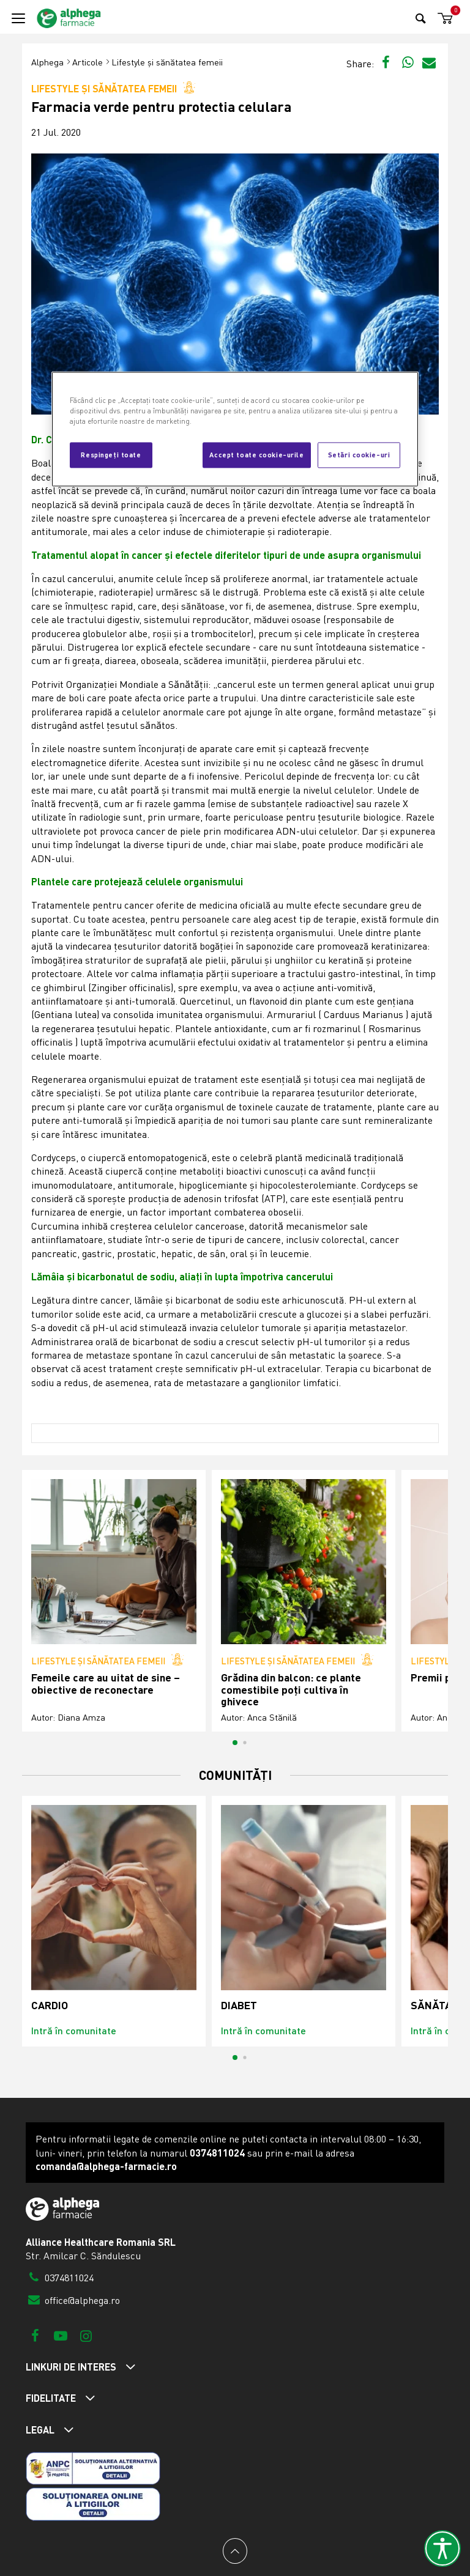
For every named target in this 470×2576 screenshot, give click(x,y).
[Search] (421, 18)
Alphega (47, 62)
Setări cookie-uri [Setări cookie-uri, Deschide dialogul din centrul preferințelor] (359, 455)
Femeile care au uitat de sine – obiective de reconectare (105, 1684)
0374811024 (60, 2278)
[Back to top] (235, 2551)
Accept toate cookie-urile (256, 455)
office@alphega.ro (73, 2300)
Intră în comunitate (73, 2030)
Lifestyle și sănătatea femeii (167, 62)
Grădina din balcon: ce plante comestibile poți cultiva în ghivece (291, 1689)
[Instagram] (85, 2335)
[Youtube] (60, 2335)
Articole (87, 62)
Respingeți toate (111, 455)
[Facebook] (35, 2335)
